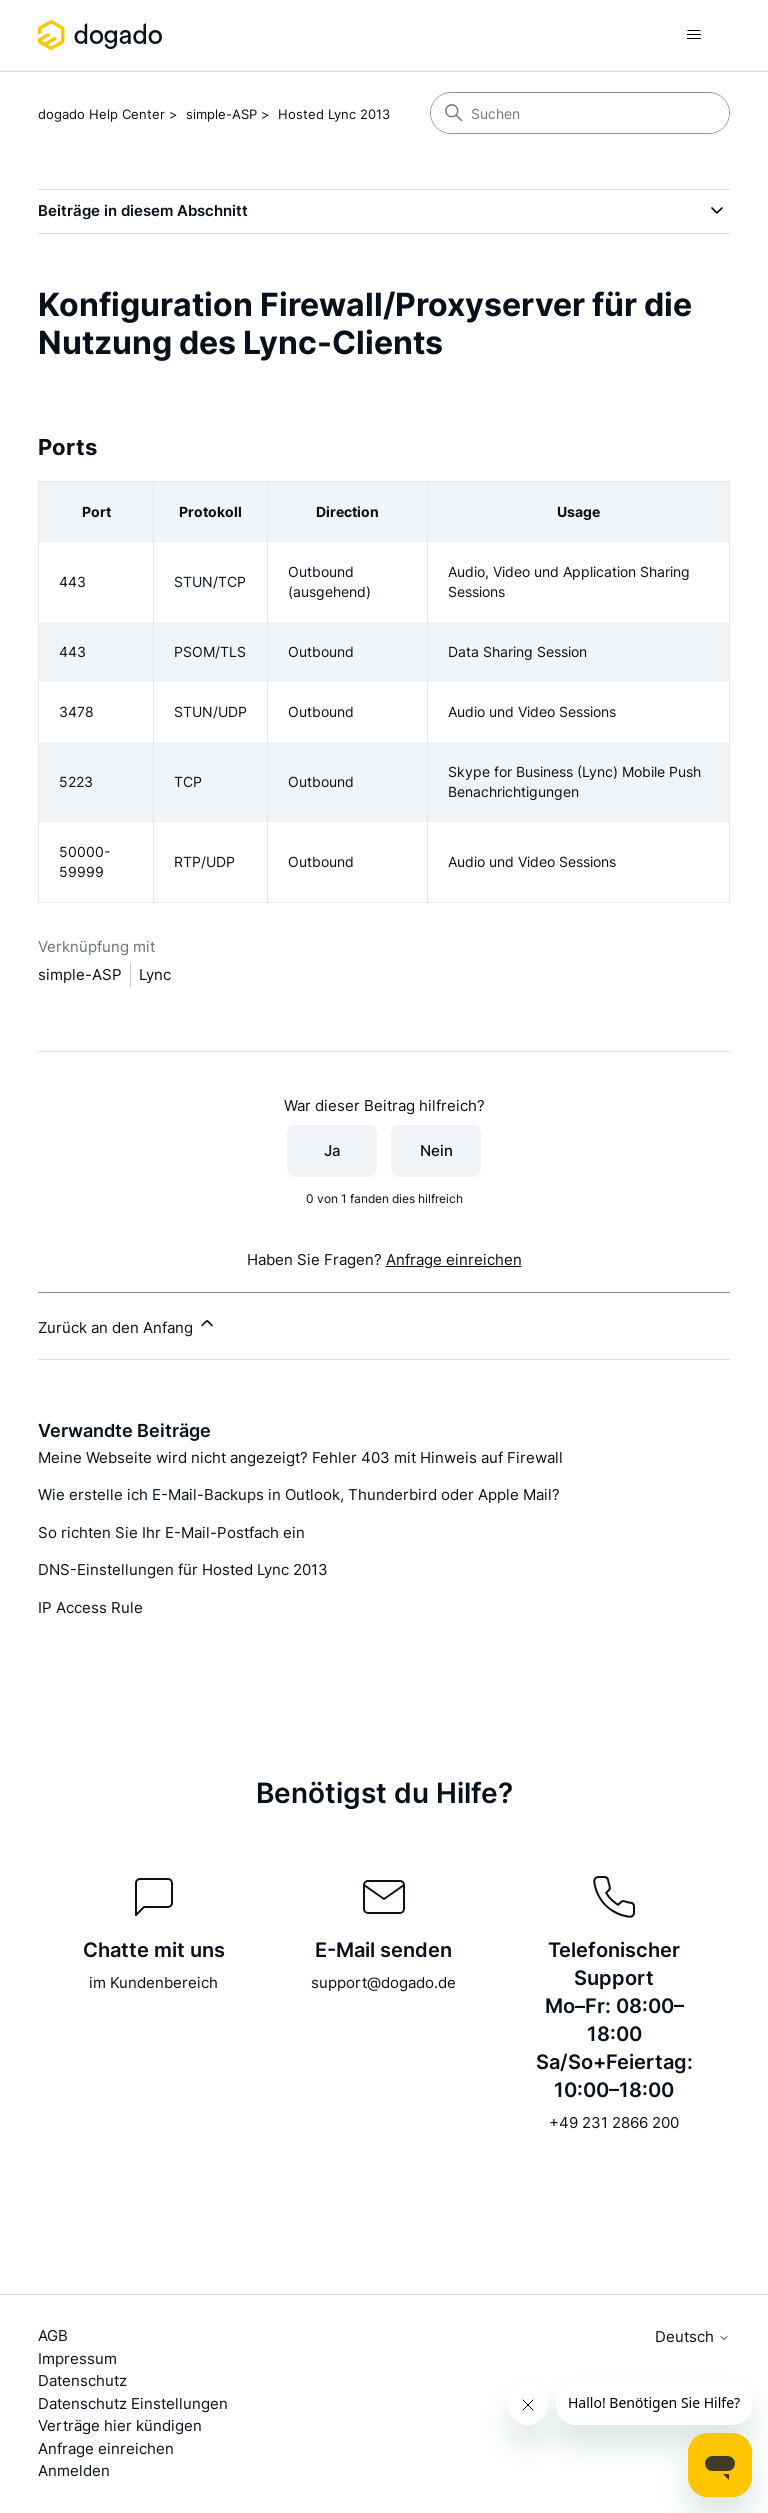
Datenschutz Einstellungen (133, 2403)
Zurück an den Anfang (127, 1325)
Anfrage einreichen (454, 1259)
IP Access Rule (90, 1607)
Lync (155, 974)
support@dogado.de (383, 1982)
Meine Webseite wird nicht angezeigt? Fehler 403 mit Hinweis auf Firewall (300, 1457)
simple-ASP (221, 114)
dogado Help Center (101, 114)
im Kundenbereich (153, 1982)
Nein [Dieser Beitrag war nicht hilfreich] (436, 1150)
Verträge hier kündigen (120, 2425)
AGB (53, 2335)
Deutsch (692, 2336)
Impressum (77, 2358)
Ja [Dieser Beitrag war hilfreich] (332, 1150)
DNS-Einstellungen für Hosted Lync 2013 (183, 1569)
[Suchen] (580, 113)
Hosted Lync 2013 (334, 114)
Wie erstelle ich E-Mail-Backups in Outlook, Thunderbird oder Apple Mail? (299, 1494)
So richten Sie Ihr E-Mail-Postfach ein (171, 1532)
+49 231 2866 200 (614, 2122)
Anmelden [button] (74, 2470)
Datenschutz (82, 2380)
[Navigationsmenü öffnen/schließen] (694, 35)
